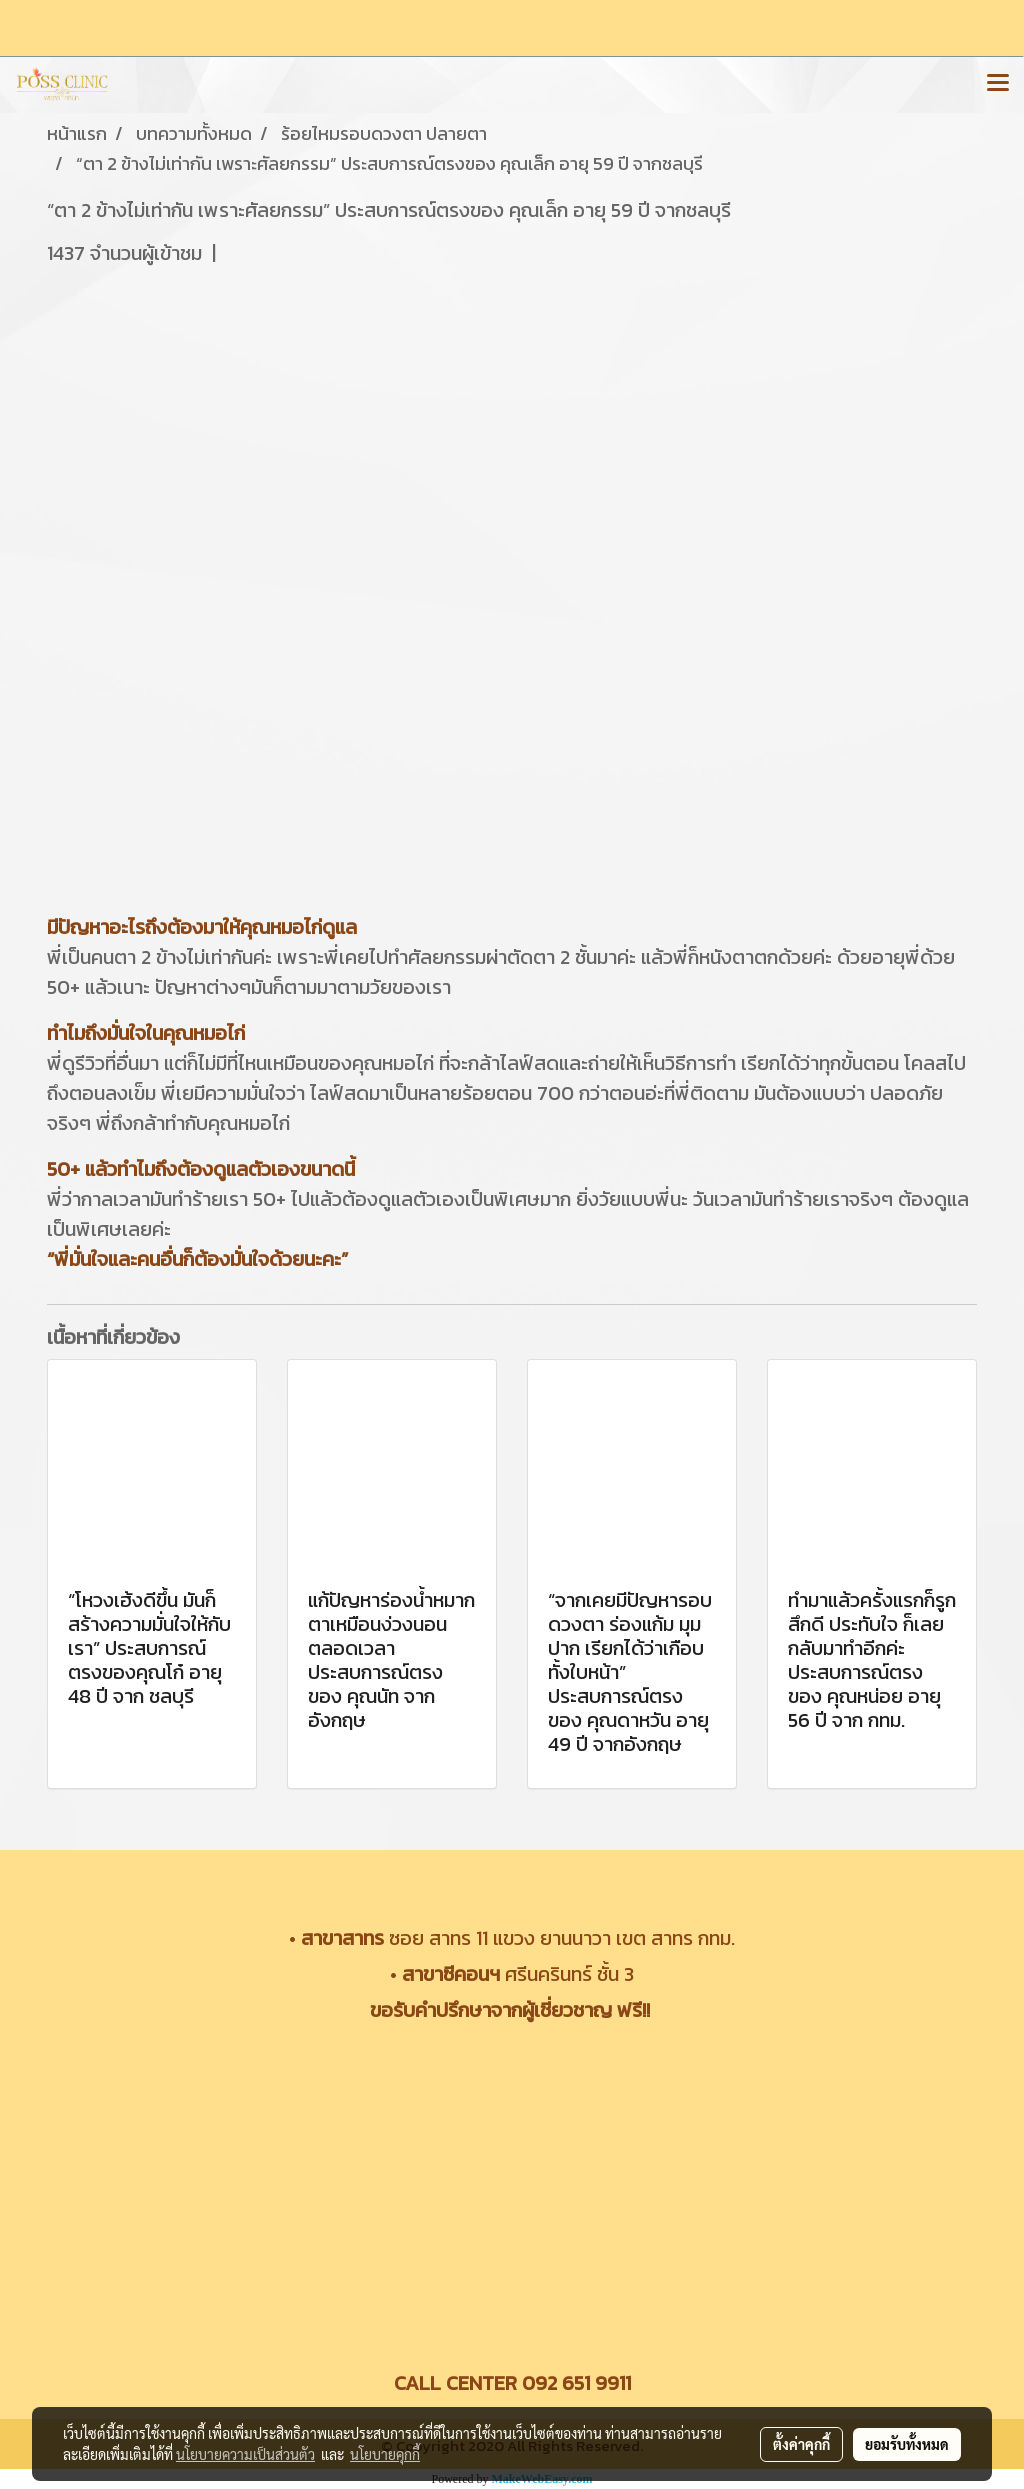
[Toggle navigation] (998, 84)
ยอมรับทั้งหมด (907, 2444)
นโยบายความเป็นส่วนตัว (245, 2454)
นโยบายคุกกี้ (385, 2454)
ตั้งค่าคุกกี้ (801, 2444)
